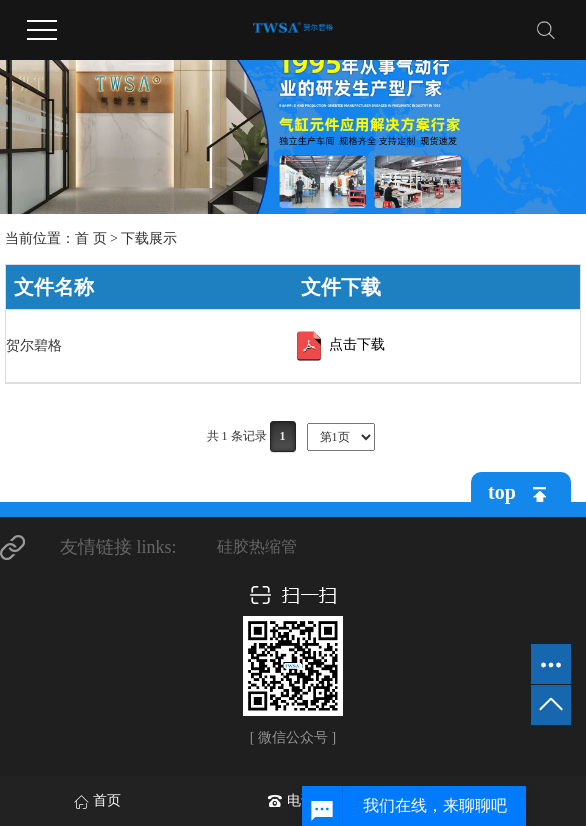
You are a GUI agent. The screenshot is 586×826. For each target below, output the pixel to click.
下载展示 (149, 238)
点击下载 (339, 346)
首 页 (91, 238)
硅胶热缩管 (257, 546)
